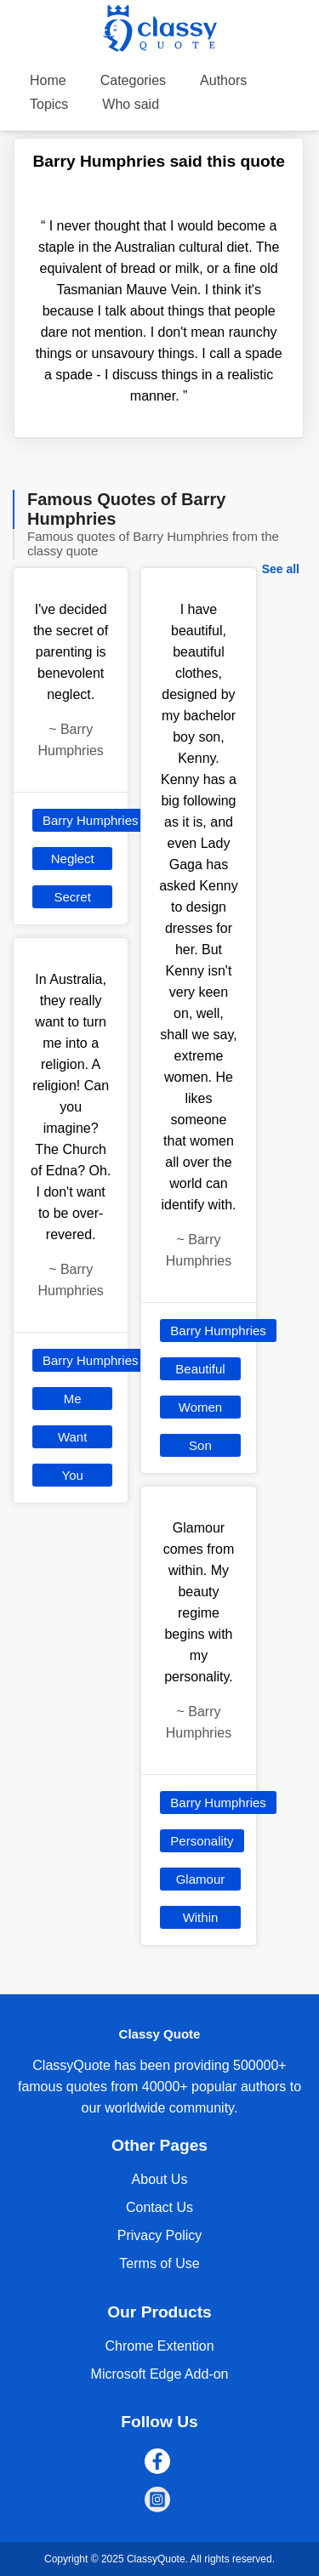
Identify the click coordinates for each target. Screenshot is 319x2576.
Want (72, 1437)
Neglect (72, 858)
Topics (49, 104)
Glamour (200, 1879)
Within (201, 1917)
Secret (72, 897)
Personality (201, 1841)
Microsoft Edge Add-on (160, 2374)
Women (200, 1407)
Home (48, 80)
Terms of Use (159, 2263)
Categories (133, 80)
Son (200, 1445)
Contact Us (159, 2207)
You (72, 1475)
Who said (130, 104)
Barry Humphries (91, 820)
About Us (160, 2179)
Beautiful (200, 1369)
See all (280, 569)
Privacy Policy (159, 2235)
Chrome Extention (159, 2346)
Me (73, 1398)
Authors (223, 80)
